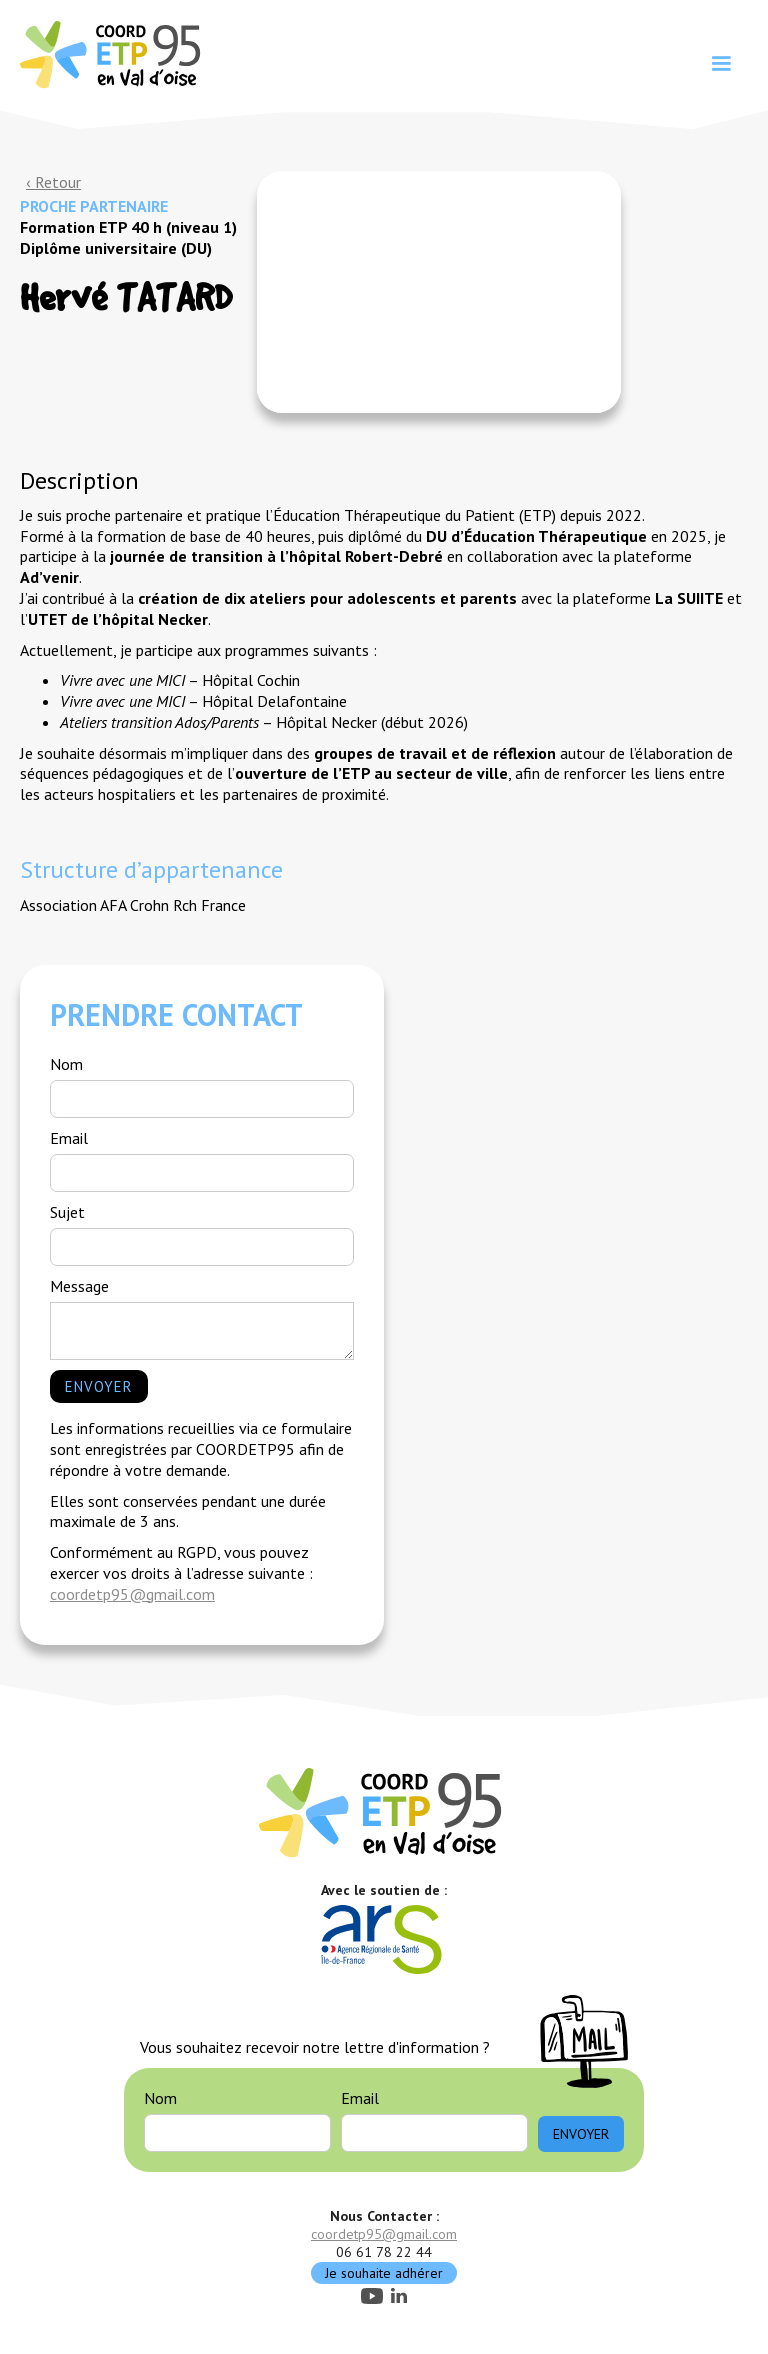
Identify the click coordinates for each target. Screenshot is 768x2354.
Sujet (67, 1212)
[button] (721, 64)
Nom (66, 1064)
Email (69, 1138)
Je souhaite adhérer (384, 2273)
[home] (113, 53)
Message (79, 1286)
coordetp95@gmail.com (132, 1594)
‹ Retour (53, 182)
